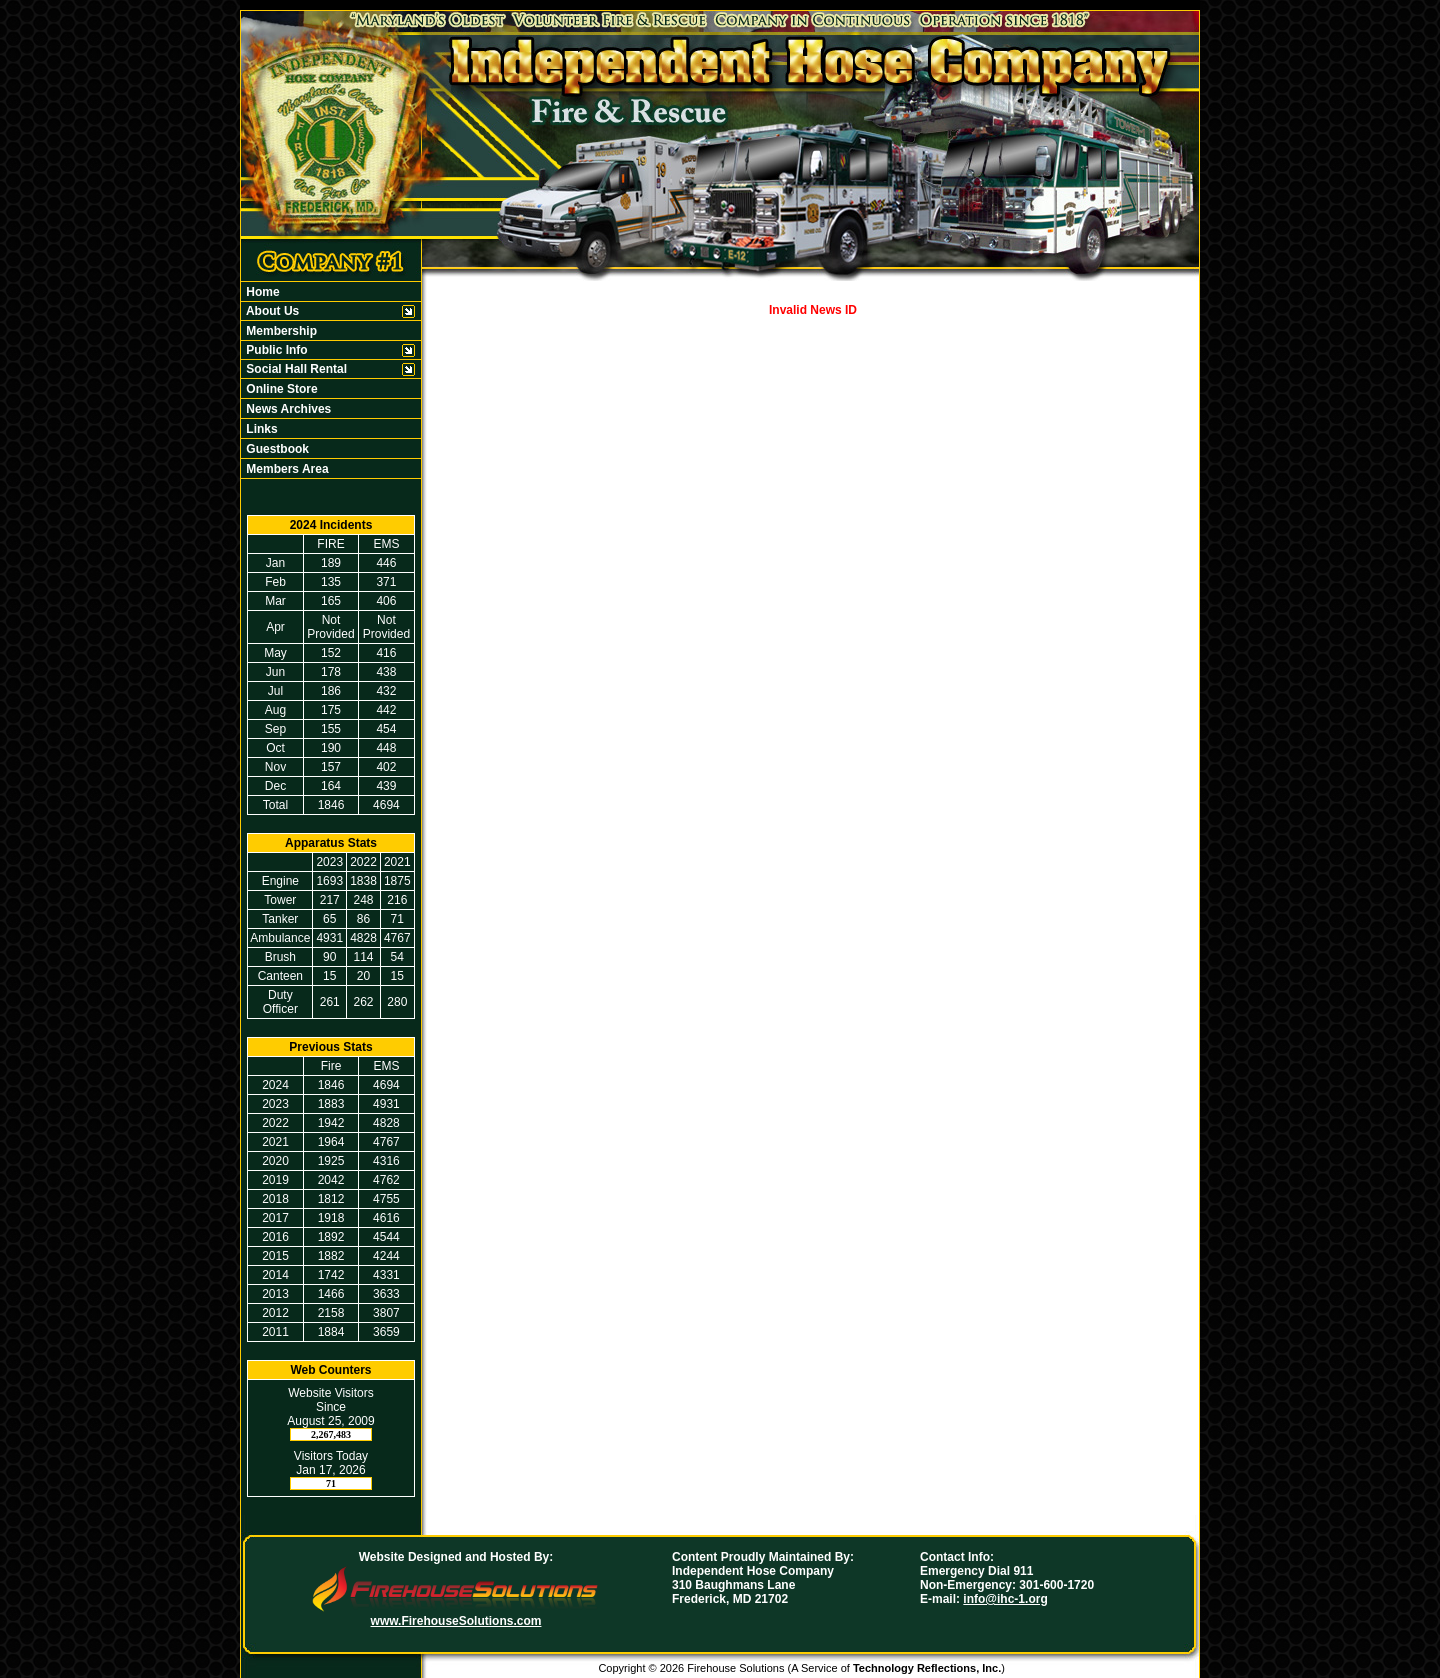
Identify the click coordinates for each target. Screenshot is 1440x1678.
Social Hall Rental (295, 369)
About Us (271, 311)
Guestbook (276, 449)
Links (260, 429)
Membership (280, 331)
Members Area (286, 469)
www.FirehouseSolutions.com (456, 1621)
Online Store (280, 389)
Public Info (275, 350)
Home (261, 292)
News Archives (287, 409)
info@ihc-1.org (1005, 1599)
